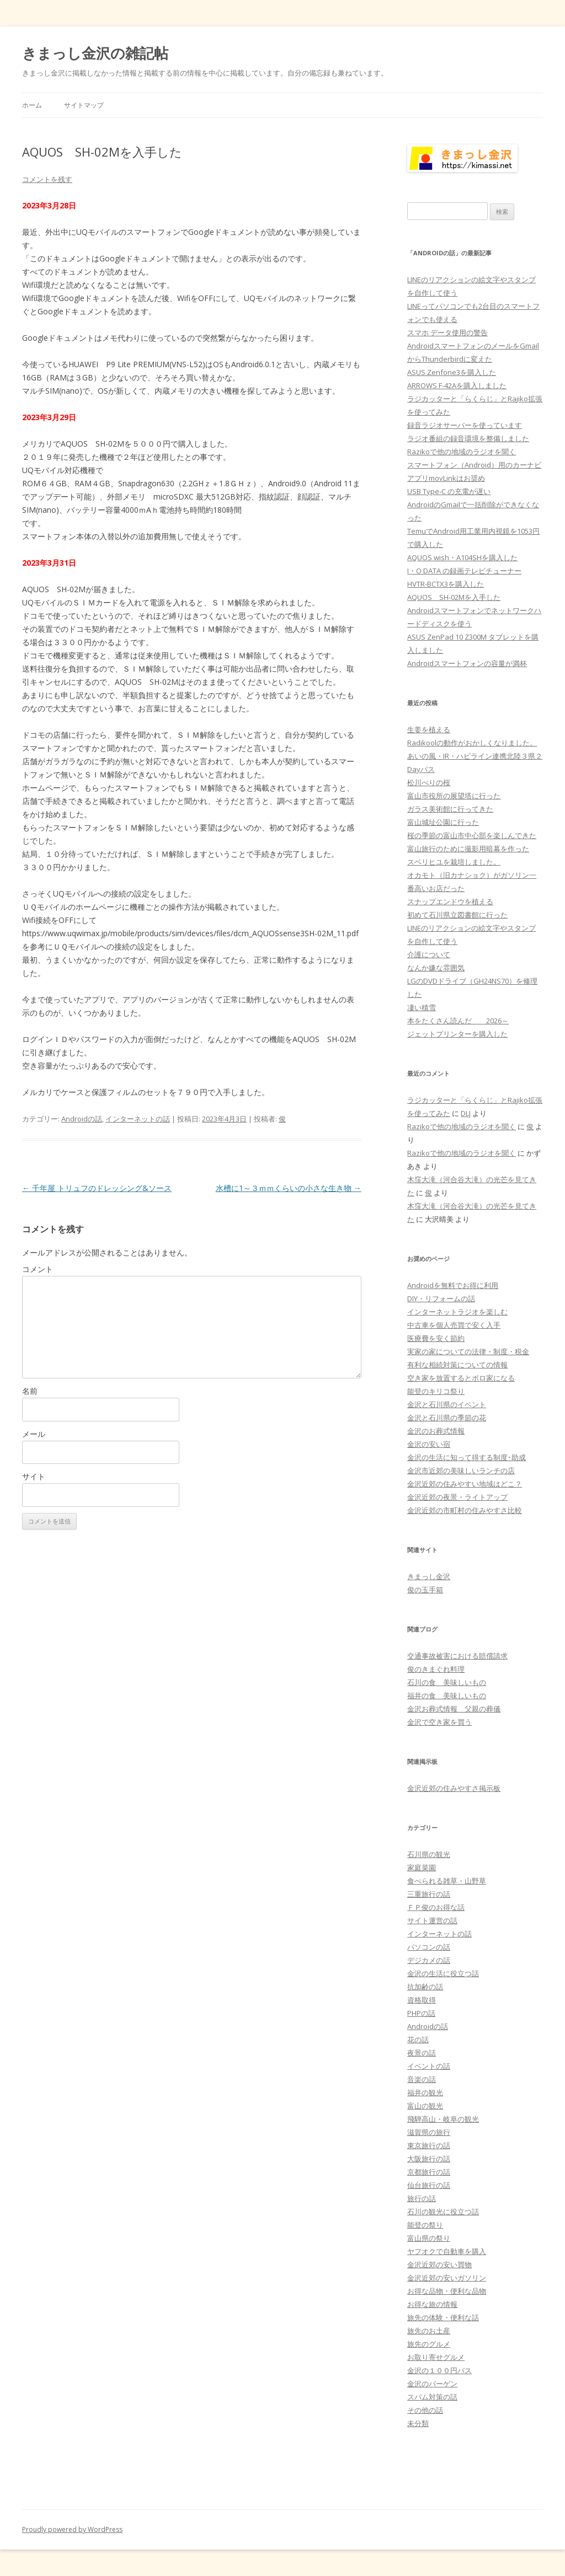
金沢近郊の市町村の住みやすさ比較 (464, 1510)
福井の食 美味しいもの (446, 1695)
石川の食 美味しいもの (446, 1682)
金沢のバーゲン (432, 2384)
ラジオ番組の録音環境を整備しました (468, 438)
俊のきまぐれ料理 (436, 1669)
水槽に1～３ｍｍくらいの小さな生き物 (288, 1188)
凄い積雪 (421, 1007)
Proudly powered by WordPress (72, 2529)
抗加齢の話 (425, 1987)
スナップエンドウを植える (450, 901)
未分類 (418, 2423)
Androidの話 (81, 1119)
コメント (37, 1269)
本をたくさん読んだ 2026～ (458, 1021)
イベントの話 (428, 2066)
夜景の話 (421, 2053)
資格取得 (421, 2000)
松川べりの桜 (428, 782)
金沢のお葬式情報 (436, 1431)
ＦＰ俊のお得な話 (436, 1907)
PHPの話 (421, 2013)
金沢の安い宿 (428, 1444)
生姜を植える (428, 729)
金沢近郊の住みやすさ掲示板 (453, 1788)
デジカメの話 (428, 1960)
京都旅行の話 (428, 2172)
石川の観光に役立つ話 (443, 2212)
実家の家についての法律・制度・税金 (468, 1351)
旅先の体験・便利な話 (443, 2317)
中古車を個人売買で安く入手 (453, 1325)
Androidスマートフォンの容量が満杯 (467, 663)
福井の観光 (425, 2092)
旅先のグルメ (428, 2344)
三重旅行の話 (428, 1894)
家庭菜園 (421, 1867)
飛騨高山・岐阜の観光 (443, 2119)
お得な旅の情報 (432, 2304)
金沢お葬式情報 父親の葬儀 (453, 1709)
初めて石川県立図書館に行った (457, 915)
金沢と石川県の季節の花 (446, 1418)
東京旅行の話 (428, 2145)
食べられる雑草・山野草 (446, 1881)
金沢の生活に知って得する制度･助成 (466, 1457)
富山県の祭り (428, 2238)
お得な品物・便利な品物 (446, 2291)
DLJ (466, 1113)
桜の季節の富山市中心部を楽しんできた (471, 835)
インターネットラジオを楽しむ (457, 1312)
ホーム (32, 105)
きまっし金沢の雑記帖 (95, 53)
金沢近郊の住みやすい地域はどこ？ (464, 1484)
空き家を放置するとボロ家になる (461, 1378)
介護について (428, 954)
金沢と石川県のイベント (446, 1404)
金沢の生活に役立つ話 (443, 1973)
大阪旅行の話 (428, 2159)
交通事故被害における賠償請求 (457, 1656)
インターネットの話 (137, 1119)
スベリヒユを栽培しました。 (453, 862)
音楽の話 (421, 2079)
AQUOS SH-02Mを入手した (453, 597)
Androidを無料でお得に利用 (452, 1285)
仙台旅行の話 (428, 2185)
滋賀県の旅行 (428, 2132)
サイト (33, 1476)
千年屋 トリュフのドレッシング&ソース (97, 1188)
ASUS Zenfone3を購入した (451, 372)
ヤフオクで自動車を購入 (446, 2251)
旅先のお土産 (428, 2331)
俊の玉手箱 (425, 1590)
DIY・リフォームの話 (441, 1298)
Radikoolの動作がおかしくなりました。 (472, 743)
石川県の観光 (428, 1854)
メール (33, 1434)
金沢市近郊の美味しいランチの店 (461, 1470)
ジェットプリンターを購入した (457, 1034)
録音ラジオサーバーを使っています (464, 425)
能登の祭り (425, 2225)
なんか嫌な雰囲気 (436, 968)
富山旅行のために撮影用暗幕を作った (468, 849)
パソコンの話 (428, 1947)
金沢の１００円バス (439, 2370)
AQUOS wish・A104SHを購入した (462, 557)
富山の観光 (425, 2106)
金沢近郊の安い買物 (439, 2264)
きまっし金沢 (428, 1576)
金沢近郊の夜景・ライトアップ (457, 1497)
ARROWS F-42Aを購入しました (457, 385)
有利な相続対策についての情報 (457, 1365)
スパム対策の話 (432, 2397)
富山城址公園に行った (443, 822)
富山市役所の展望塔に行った (453, 796)
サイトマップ (84, 105)
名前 (30, 1391)
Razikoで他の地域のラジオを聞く (461, 452)
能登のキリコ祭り (436, 1391)
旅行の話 (421, 2198)
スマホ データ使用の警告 (447, 332)
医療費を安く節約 (436, 1338)
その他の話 (425, 2410)
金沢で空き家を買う (439, 1722)
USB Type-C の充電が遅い (449, 491)
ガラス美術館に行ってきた (450, 809)
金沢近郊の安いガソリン (446, 2278)
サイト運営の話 (432, 1920)
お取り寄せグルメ (436, 2357)
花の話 (418, 2039)
